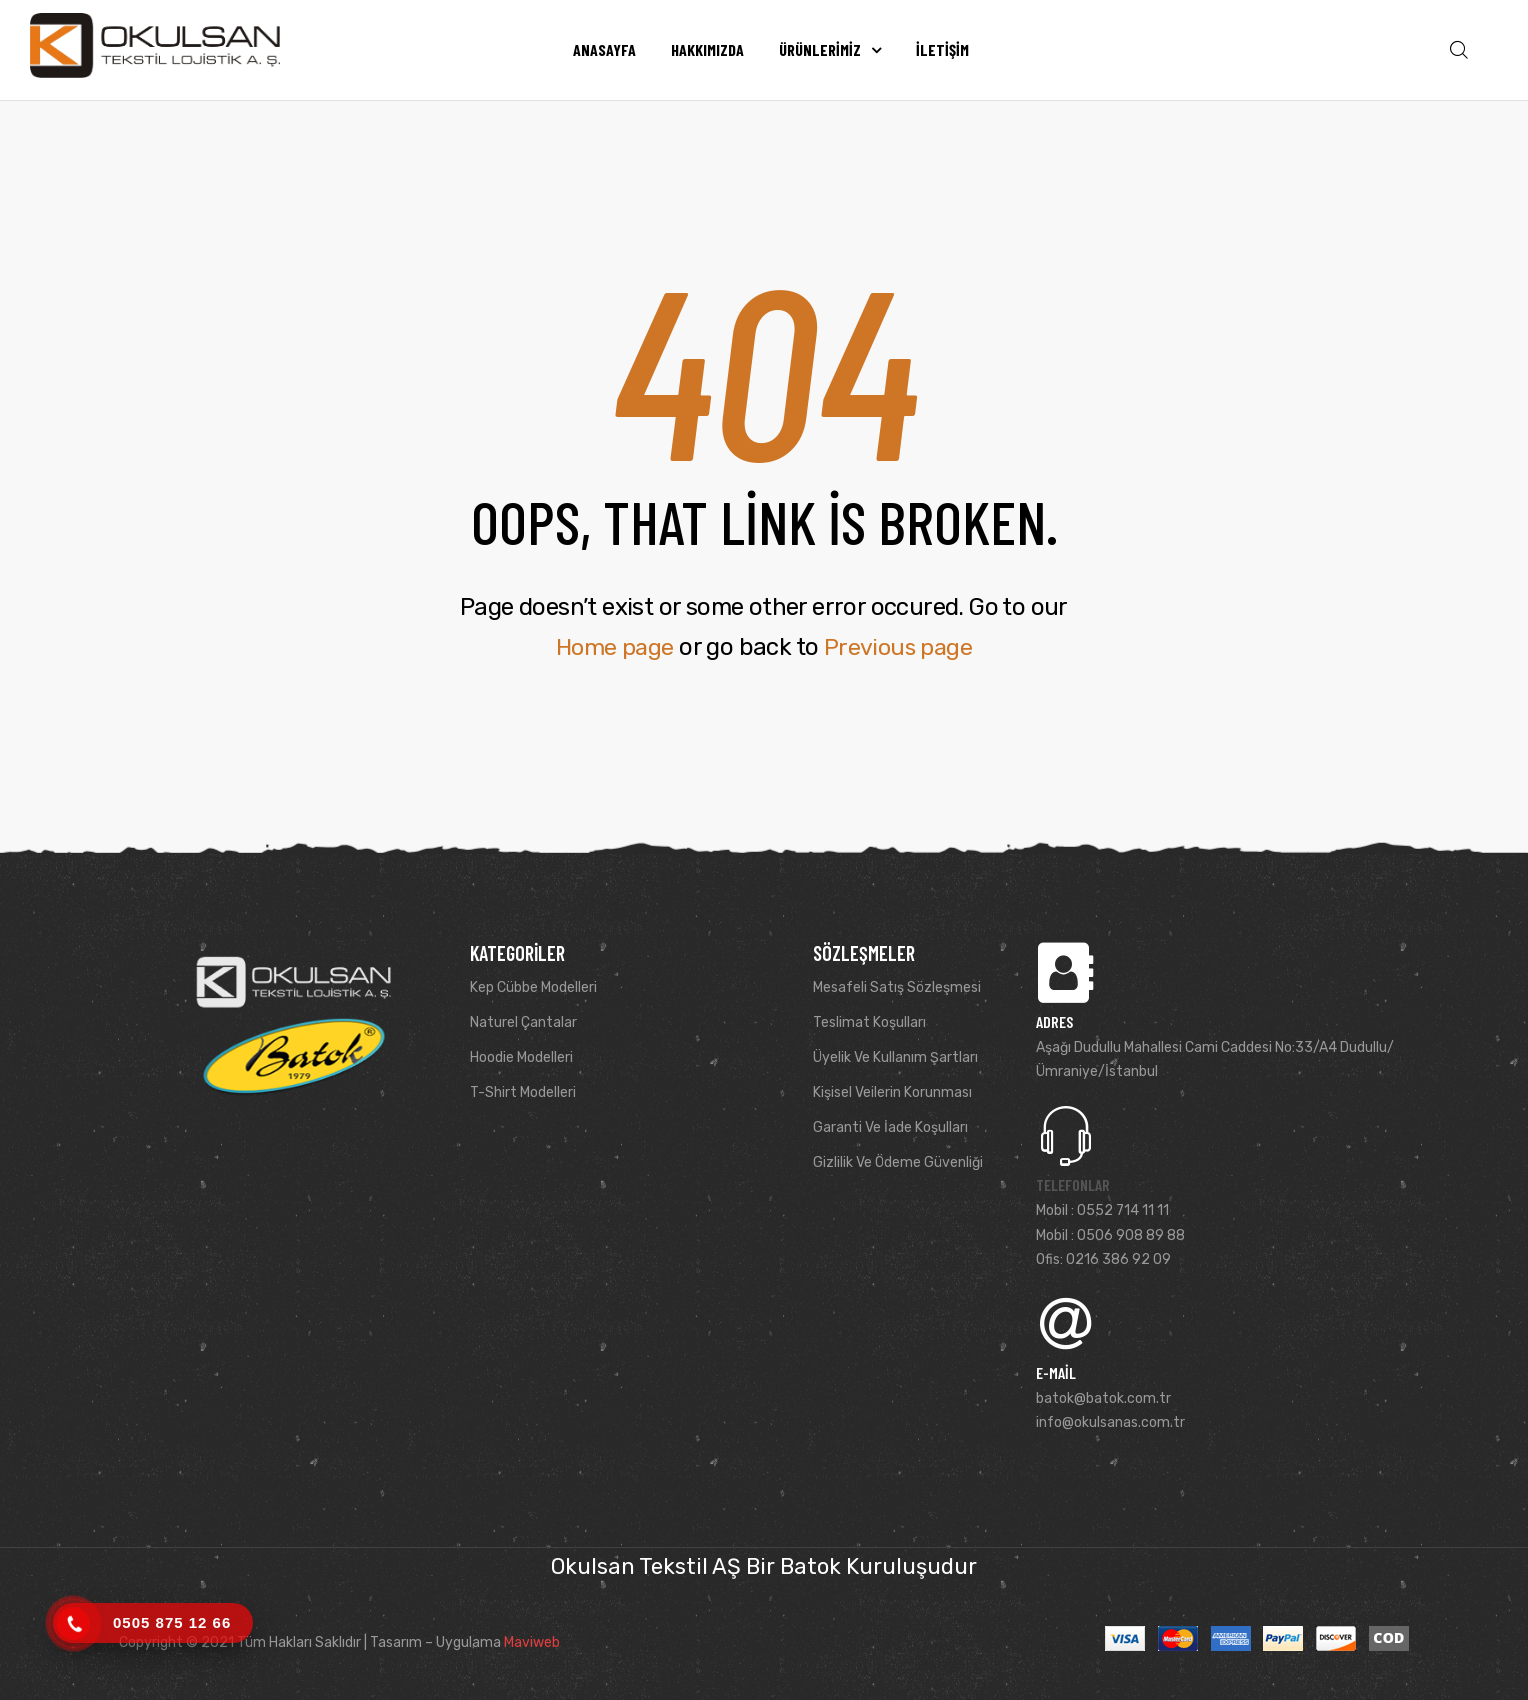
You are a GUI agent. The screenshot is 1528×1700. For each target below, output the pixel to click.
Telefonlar (1073, 1184)
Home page (613, 647)
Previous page (900, 647)
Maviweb (532, 1642)
